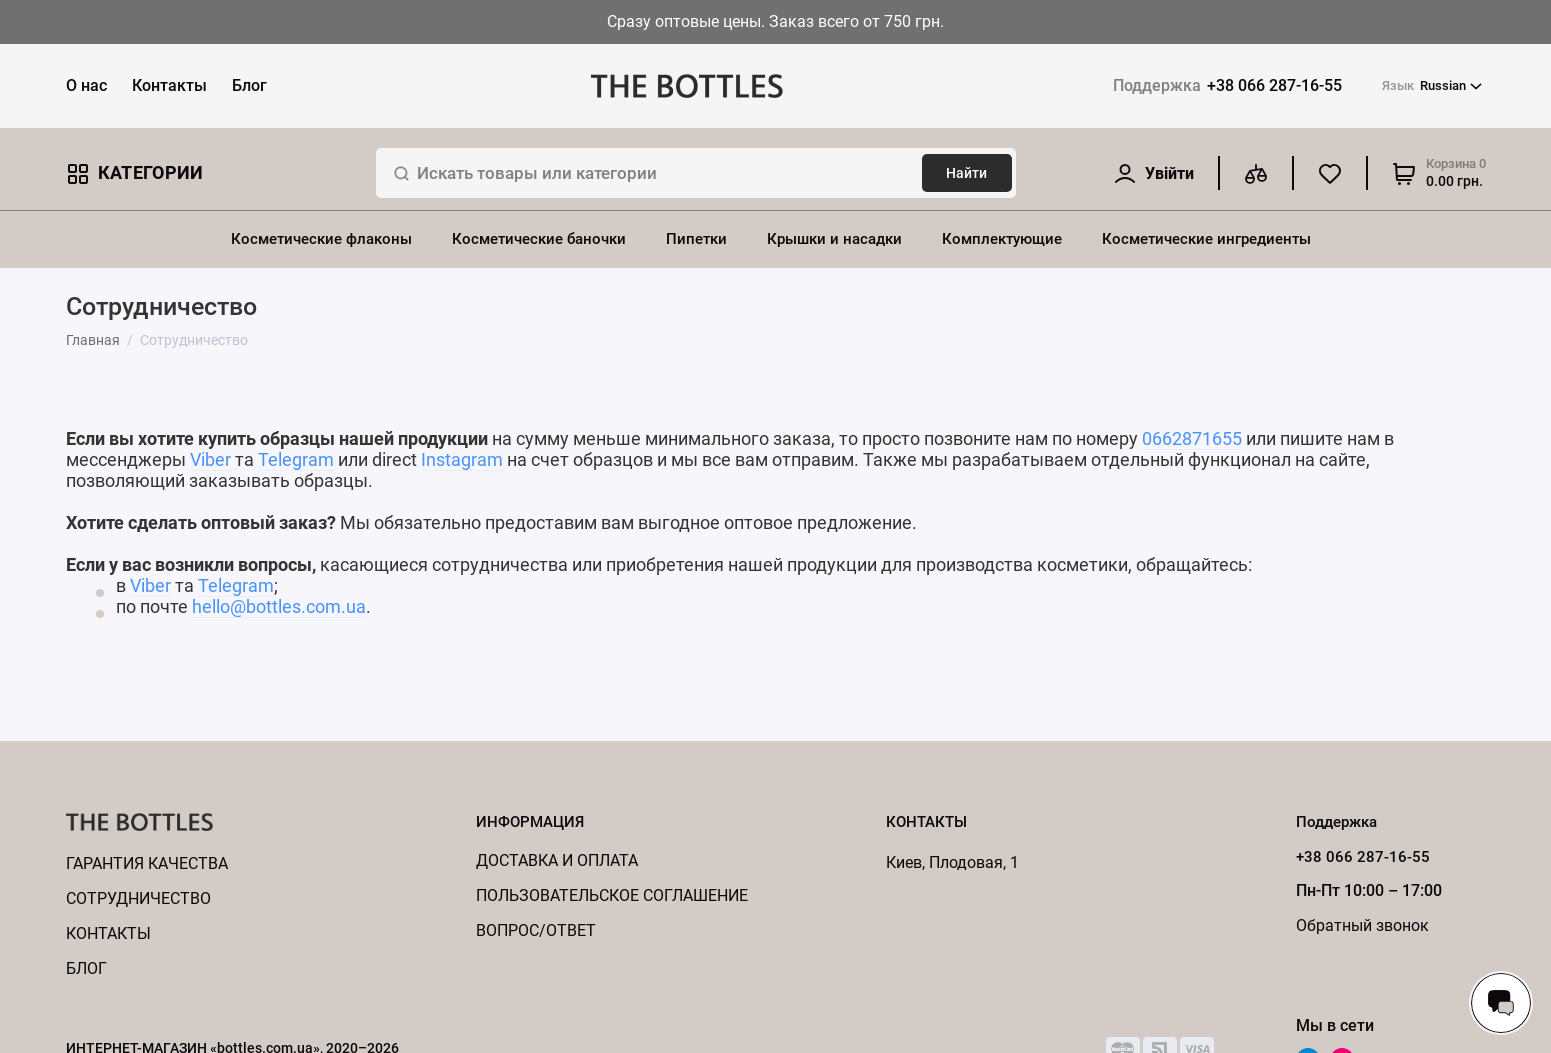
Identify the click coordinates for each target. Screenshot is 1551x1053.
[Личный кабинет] (1153, 173)
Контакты (169, 85)
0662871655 (1192, 438)
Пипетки (696, 239)
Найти (966, 173)
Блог (249, 85)
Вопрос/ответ (536, 930)
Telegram (296, 459)
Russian (1432, 86)
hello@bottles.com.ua (279, 606)
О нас (86, 85)
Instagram (462, 459)
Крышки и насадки (834, 239)
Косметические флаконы (321, 239)
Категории (135, 173)
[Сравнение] (1256, 173)
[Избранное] (1330, 173)
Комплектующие (1002, 239)
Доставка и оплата (557, 860)
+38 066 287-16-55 (1227, 85)
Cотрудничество (138, 898)
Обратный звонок (1362, 925)
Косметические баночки (539, 239)
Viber (210, 459)
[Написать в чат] (1501, 1003)
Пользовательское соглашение (612, 895)
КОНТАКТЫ (108, 933)
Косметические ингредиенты (1206, 239)
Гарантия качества (147, 863)
